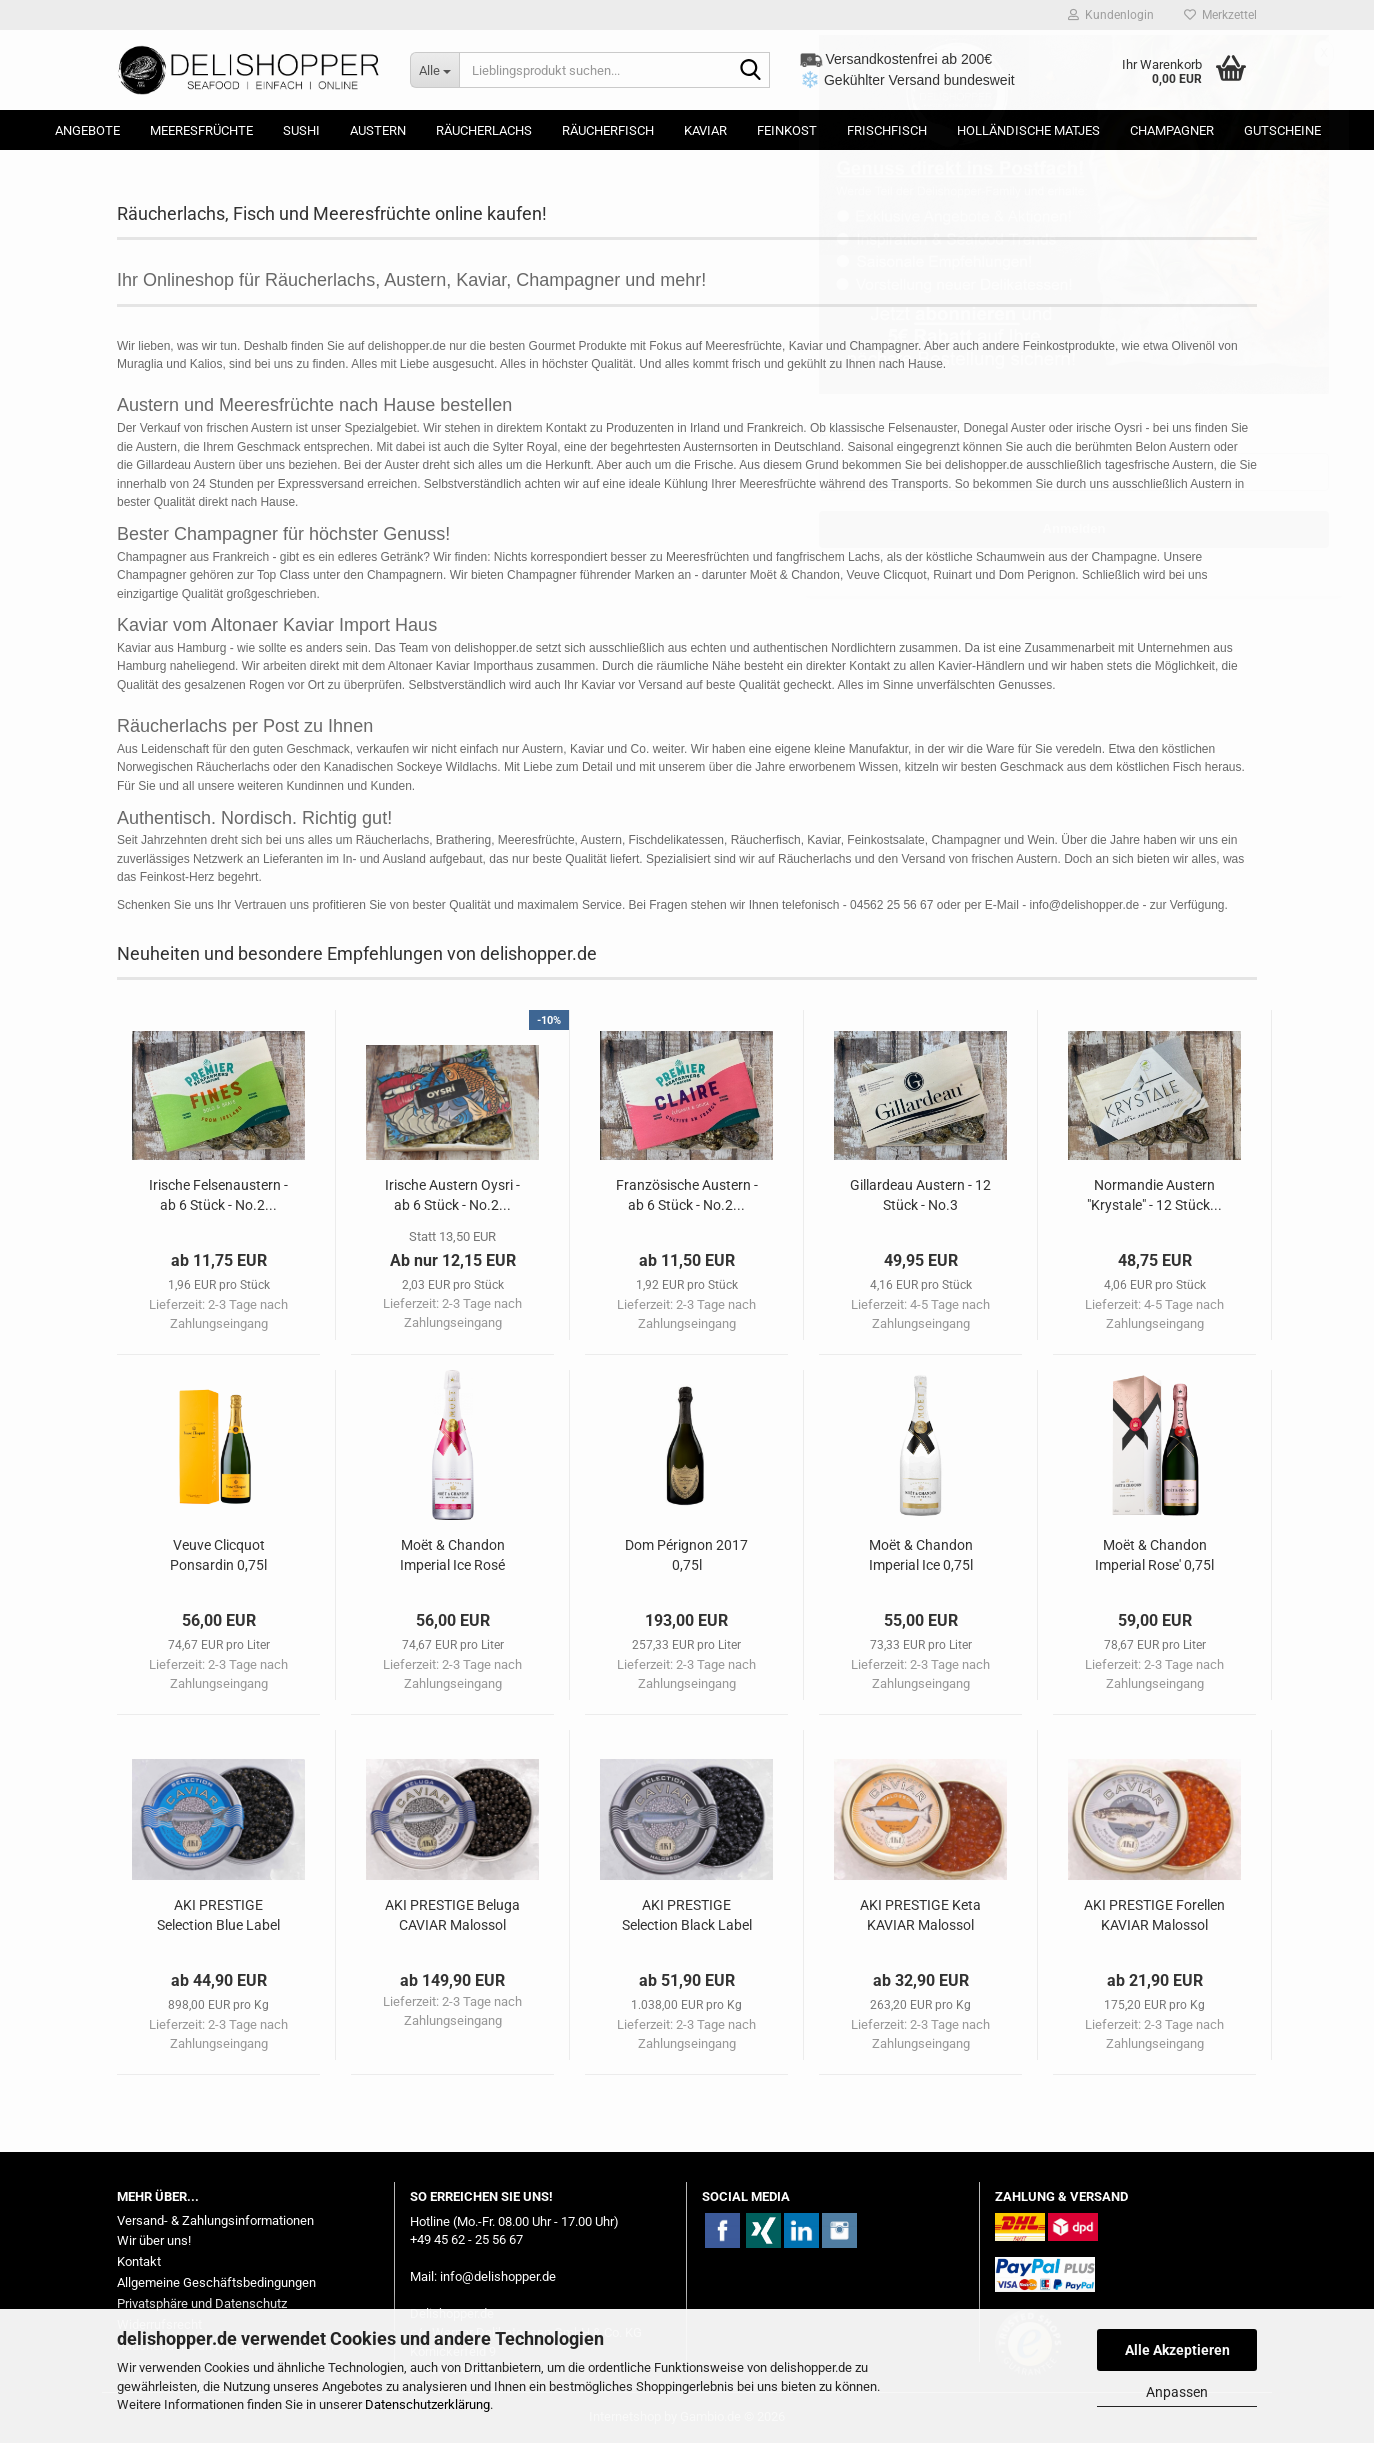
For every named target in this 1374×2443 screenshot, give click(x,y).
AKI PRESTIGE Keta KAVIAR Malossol (920, 1915)
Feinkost (787, 130)
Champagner (1172, 130)
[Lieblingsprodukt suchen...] (434, 70)
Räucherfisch (608, 130)
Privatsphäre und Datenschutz (202, 2303)
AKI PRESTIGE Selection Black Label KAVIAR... (687, 1916)
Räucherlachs (484, 130)
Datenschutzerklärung (427, 2404)
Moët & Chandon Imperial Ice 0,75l (921, 1555)
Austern (378, 130)
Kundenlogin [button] (1111, 15)
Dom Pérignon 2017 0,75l (686, 1555)
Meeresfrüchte (201, 130)
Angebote (87, 130)
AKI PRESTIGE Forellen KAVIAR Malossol (1154, 1915)
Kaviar (705, 130)
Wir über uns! (154, 2240)
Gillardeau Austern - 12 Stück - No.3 (920, 1195)
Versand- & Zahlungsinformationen (215, 2220)
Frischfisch (887, 130)
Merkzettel (1220, 15)
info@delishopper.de (498, 2276)
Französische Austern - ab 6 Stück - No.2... (687, 1195)
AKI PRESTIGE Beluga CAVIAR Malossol (452, 1915)
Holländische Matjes (1028, 130)
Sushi (301, 130)
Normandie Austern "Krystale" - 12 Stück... (1154, 1195)
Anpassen (1177, 2392)
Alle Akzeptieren (1177, 2350)
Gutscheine (1282, 130)
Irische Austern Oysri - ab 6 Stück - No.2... (452, 1195)
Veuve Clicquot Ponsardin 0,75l (218, 1555)
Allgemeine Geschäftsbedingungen (216, 2282)
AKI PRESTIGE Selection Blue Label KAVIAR (218, 1916)
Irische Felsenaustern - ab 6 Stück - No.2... (218, 1195)
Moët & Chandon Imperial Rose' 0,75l (1154, 1555)
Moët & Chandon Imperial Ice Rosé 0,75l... (452, 1556)
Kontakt (139, 2261)
